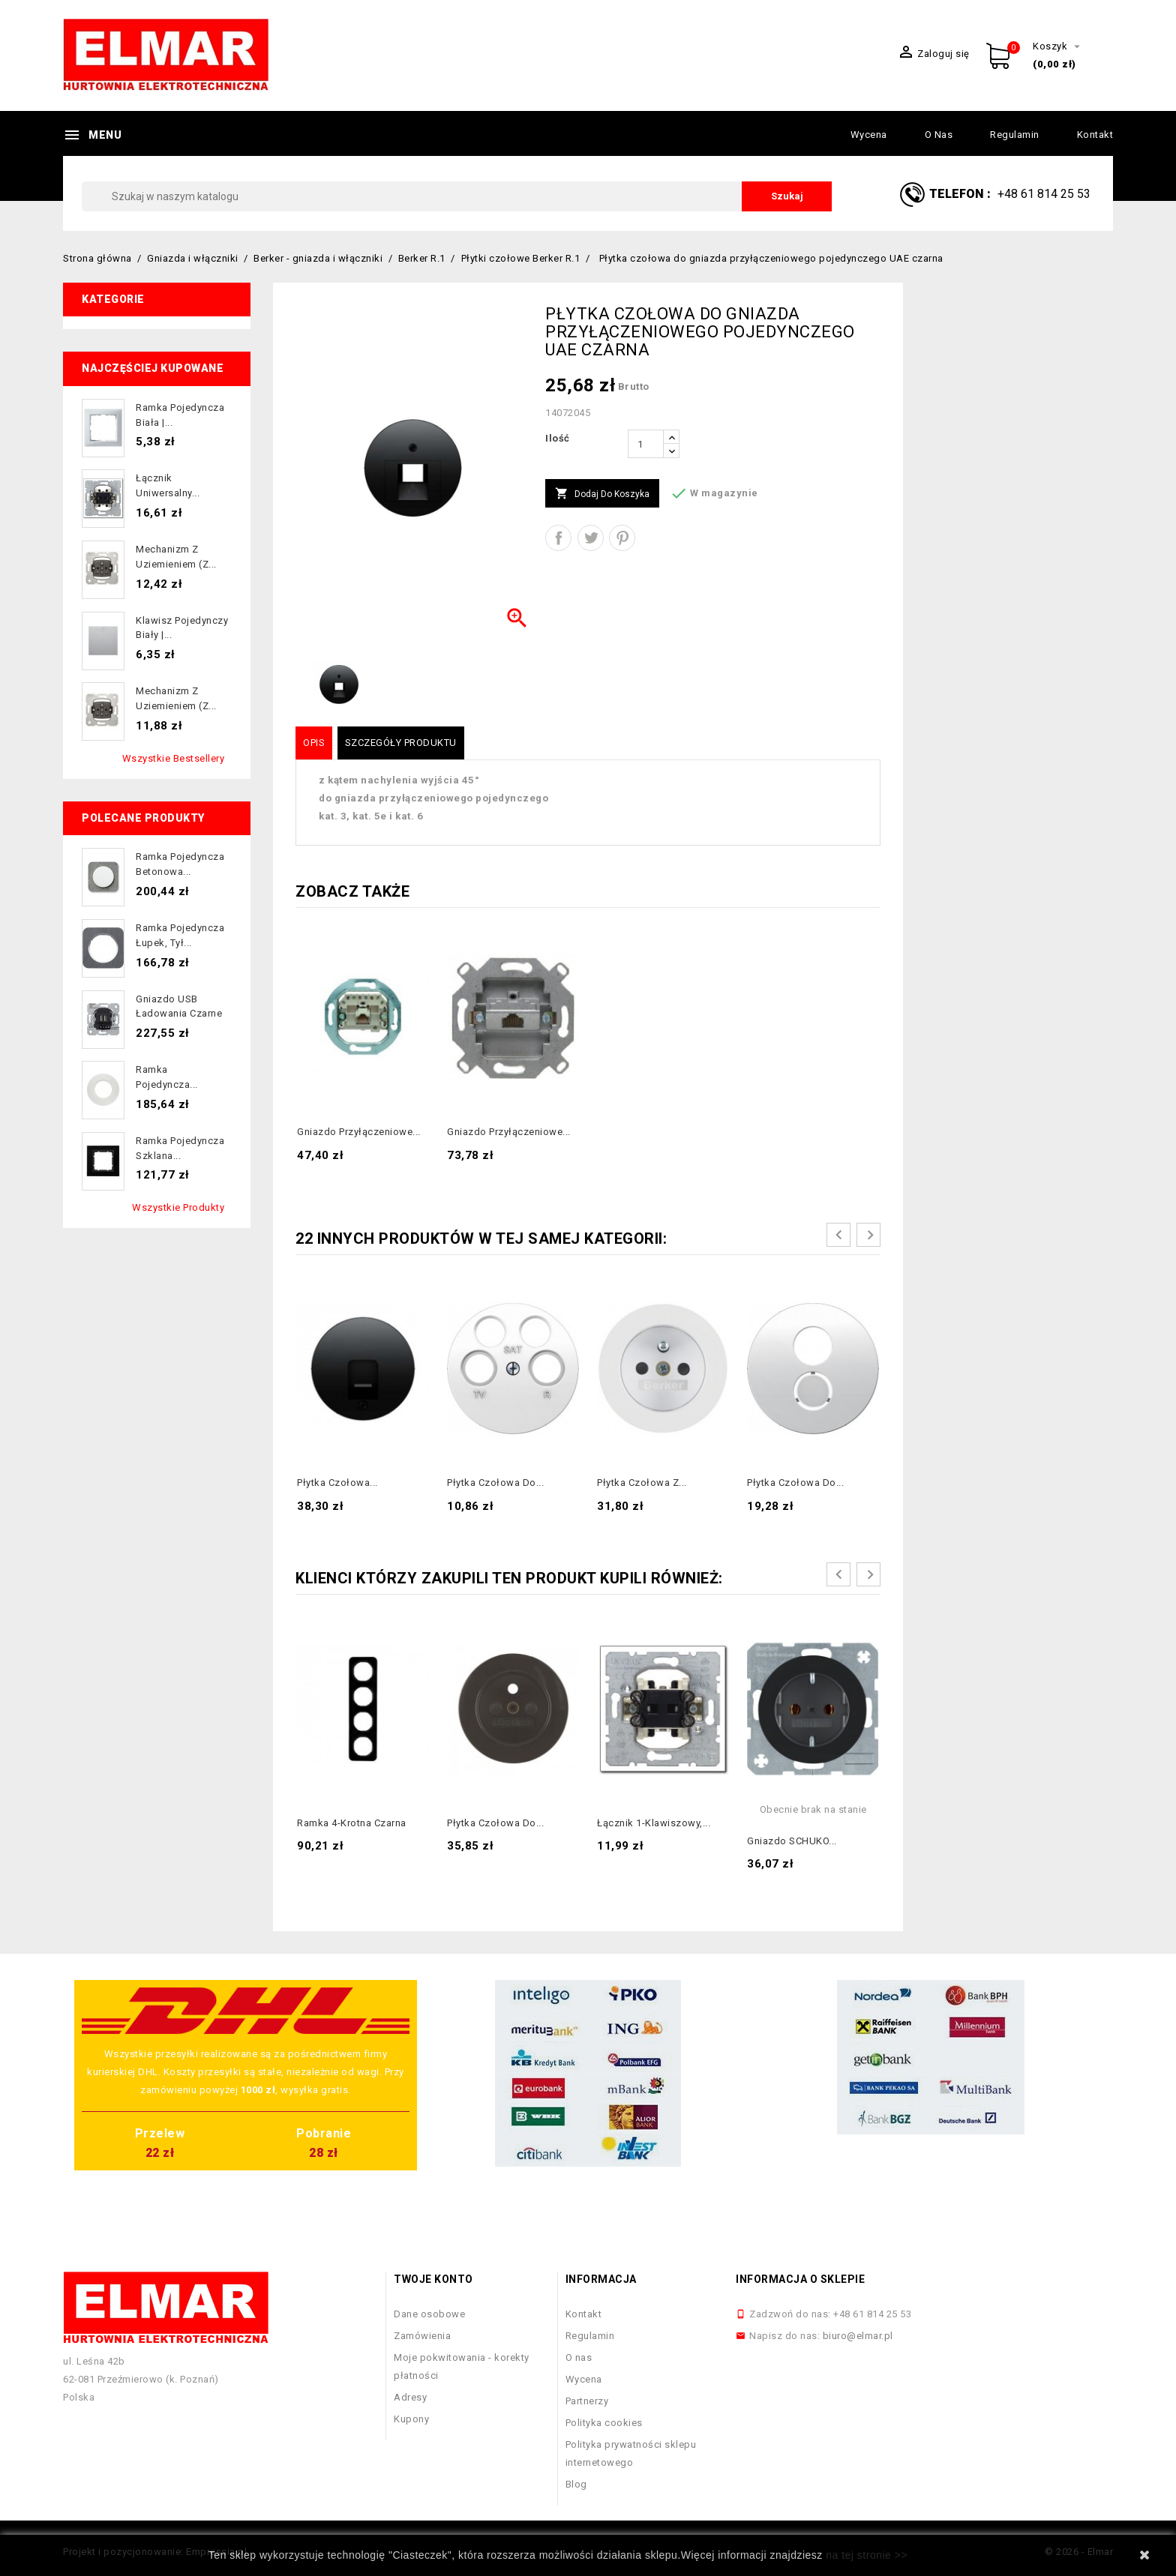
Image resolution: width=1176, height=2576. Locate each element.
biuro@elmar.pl (858, 2335)
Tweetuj (590, 538)
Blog (576, 2484)
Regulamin (1015, 134)
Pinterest (622, 538)
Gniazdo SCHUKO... (792, 1841)
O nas (939, 134)
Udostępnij (558, 538)
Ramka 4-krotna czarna (351, 1823)
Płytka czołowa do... (495, 1482)
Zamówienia (422, 2335)
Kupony (411, 2419)
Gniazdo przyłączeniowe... (359, 1131)
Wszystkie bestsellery (173, 758)
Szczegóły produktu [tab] (401, 742)
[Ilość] (646, 444)
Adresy (410, 2397)
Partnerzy (587, 2401)
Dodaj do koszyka (602, 494)
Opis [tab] (314, 742)
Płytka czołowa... (337, 1482)
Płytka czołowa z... (642, 1482)
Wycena (868, 134)
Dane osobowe (429, 2314)
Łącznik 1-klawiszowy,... (653, 1823)
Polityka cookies (604, 2422)
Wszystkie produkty (178, 1207)
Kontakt (1095, 134)
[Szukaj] (457, 196)
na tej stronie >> (867, 2555)
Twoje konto (433, 2279)
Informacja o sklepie (800, 2279)
